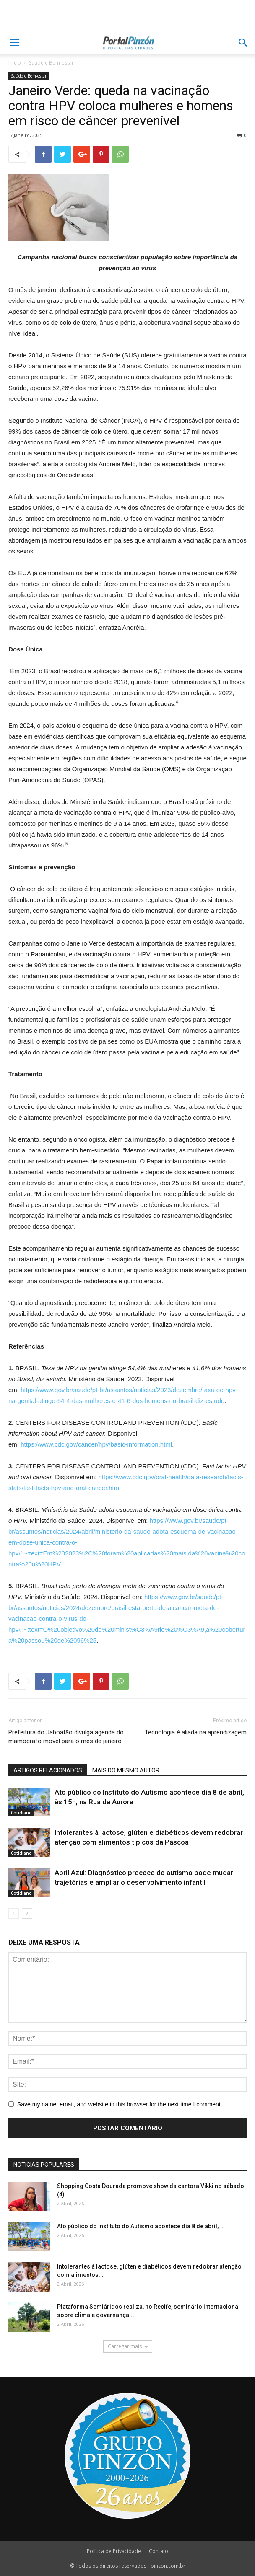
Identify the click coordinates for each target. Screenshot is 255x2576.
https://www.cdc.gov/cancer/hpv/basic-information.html (96, 1444)
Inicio (14, 62)
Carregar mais (128, 2346)
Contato (158, 2551)
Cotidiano (21, 1813)
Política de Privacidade (114, 2551)
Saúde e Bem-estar (51, 62)
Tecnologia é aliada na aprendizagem (196, 1732)
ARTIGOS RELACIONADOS (47, 1770)
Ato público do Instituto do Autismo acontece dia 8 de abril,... (140, 2226)
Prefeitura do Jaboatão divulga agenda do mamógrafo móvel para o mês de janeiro (66, 1737)
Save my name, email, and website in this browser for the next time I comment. (119, 2104)
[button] (243, 42)
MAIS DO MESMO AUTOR (125, 1770)
